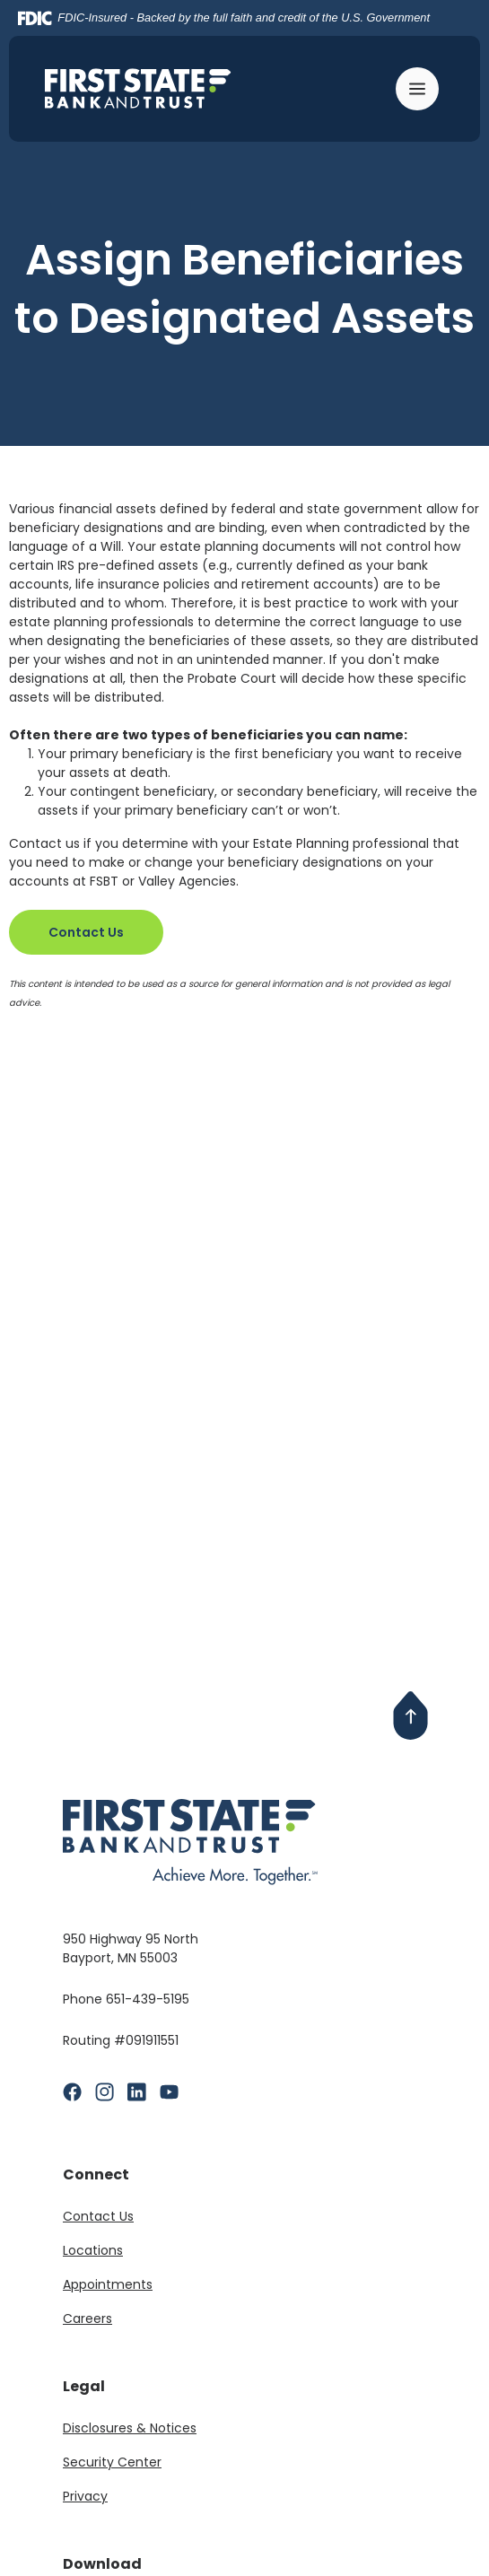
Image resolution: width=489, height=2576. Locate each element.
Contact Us (86, 932)
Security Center (112, 2462)
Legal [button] (84, 2386)
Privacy (85, 2496)
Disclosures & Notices (129, 2428)
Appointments (108, 2284)
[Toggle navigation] (420, 88)
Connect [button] (96, 2174)
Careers (87, 2318)
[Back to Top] (411, 1715)
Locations (93, 2250)
